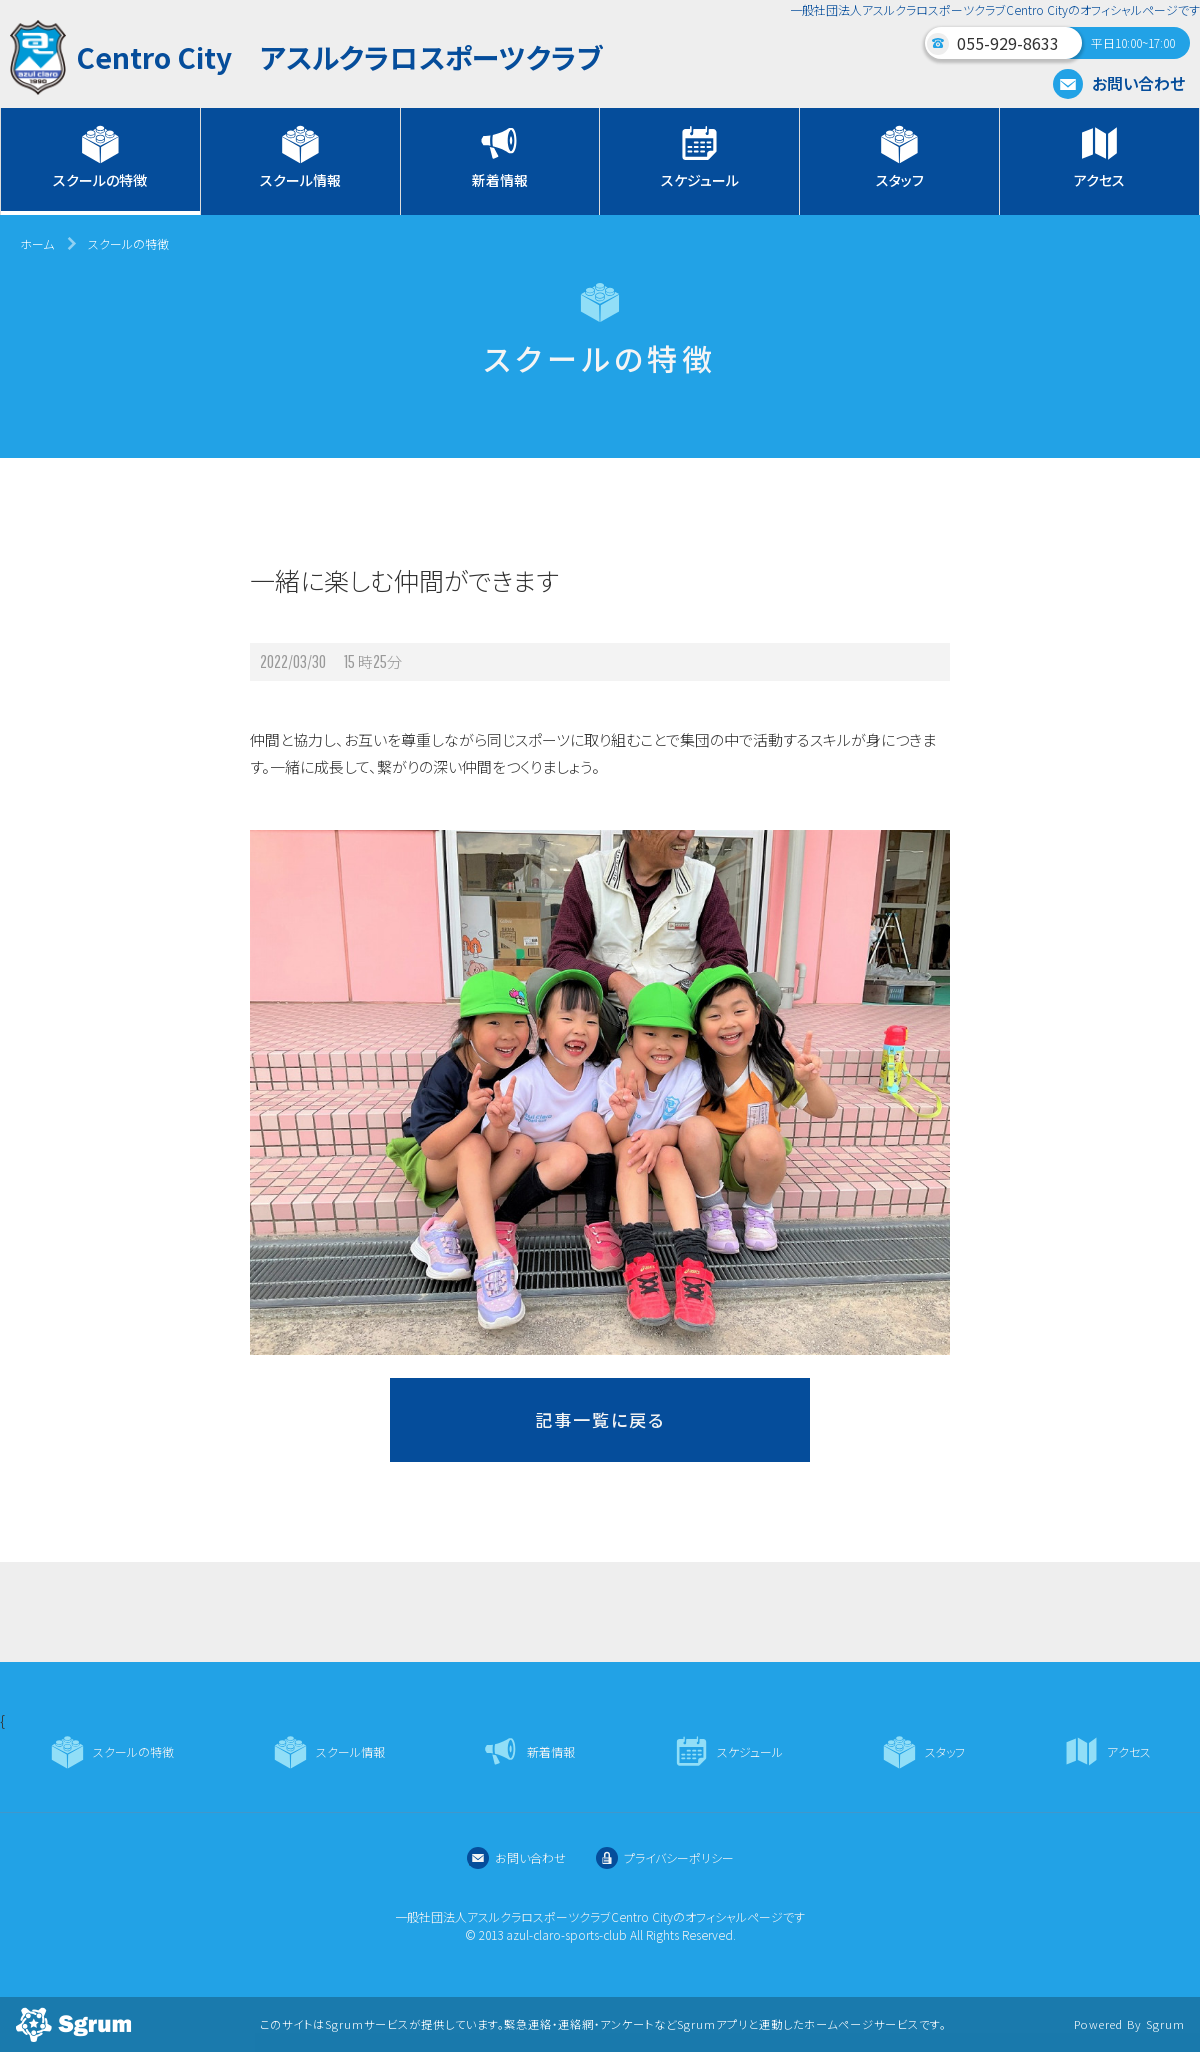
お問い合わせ (1119, 83)
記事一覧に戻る (600, 1419)
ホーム (37, 243)
